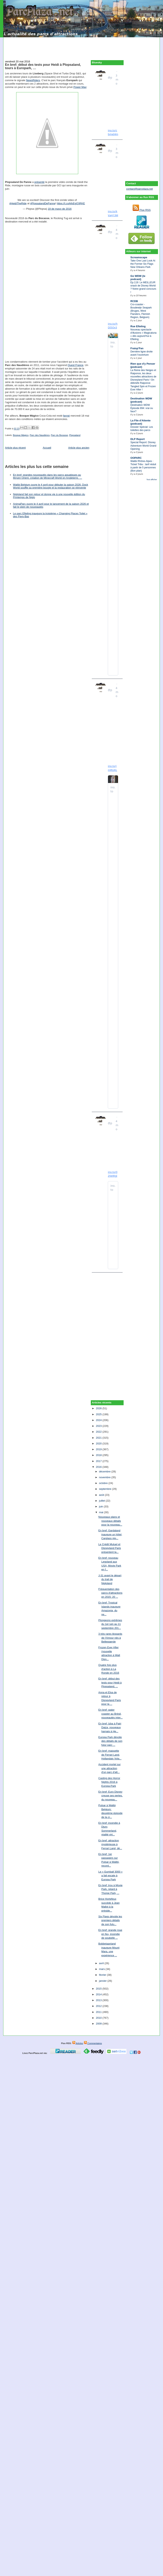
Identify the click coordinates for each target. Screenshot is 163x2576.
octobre (103, 1483)
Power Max (79, 87)
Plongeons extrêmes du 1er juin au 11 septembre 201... (110, 1624)
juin (101, 1506)
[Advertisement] (81, 46)
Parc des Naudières (40, 435)
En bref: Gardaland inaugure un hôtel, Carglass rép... (110, 1534)
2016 (99, 1466)
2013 (99, 2000)
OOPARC (136, 457)
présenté (39, 182)
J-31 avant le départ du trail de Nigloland (109, 1579)
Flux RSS (142, 209)
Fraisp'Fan (136, 348)
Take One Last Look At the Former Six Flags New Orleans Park (142, 263)
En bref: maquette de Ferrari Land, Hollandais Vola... (109, 1754)
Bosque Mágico (21, 435)
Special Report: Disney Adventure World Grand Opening (143, 445)
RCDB (134, 301)
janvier (103, 1980)
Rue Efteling (138, 326)
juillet (102, 1500)
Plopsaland (74, 435)
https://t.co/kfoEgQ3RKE (71, 203)
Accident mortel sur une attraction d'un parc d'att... (109, 1768)
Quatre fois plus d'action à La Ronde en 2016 (108, 1668)
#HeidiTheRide (18, 203)
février (103, 1974)
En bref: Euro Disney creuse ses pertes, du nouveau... (110, 1795)
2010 (99, 2017)
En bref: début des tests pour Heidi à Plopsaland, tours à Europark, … (43, 66)
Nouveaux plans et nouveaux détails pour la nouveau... (110, 1520)
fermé (66, 415)
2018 (99, 1455)
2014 (99, 1994)
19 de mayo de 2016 (60, 208)
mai (101, 1512)
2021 (99, 1437)
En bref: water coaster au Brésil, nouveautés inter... (110, 1713)
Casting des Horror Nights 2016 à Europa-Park (109, 1782)
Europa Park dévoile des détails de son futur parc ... (110, 1741)
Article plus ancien (78, 447)
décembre (105, 1471)
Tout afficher (151, 479)
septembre (105, 1488)
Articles (77, 2043)
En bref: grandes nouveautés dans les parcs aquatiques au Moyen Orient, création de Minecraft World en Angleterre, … (47, 476)
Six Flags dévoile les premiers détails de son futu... (110, 1920)
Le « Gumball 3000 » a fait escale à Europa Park (110, 1875)
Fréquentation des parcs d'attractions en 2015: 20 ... (110, 1593)
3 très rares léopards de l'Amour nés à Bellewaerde (110, 1637)
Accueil (47, 447)
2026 (99, 1408)
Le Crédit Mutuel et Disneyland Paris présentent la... (109, 1548)
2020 (99, 1443)
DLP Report (137, 439)
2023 (99, 1425)
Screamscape (138, 257)
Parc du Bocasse (59, 435)
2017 (99, 1461)
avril (101, 1963)
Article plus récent (15, 447)
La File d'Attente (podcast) (140, 422)
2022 (99, 1431)
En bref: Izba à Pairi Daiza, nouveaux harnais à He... (109, 1727)
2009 (99, 2023)
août (102, 1494)
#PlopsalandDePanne (42, 203)
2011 (99, 2012)
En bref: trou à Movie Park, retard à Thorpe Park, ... (110, 1889)
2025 (99, 1414)
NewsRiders (33, 80)
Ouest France (75, 365)
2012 (99, 2006)
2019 (99, 1449)
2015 (99, 1988)
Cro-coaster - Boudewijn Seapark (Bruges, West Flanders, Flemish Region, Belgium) (141, 311)
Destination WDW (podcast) (141, 400)
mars (102, 1969)
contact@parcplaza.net (139, 188)
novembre (105, 1477)
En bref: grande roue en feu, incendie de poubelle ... (110, 1934)
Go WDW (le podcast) (137, 277)
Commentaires (93, 2043)
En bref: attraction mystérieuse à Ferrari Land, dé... (110, 1844)
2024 (99, 1420)
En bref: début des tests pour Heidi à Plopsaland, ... (110, 1682)
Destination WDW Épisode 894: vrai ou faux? (141, 408)
